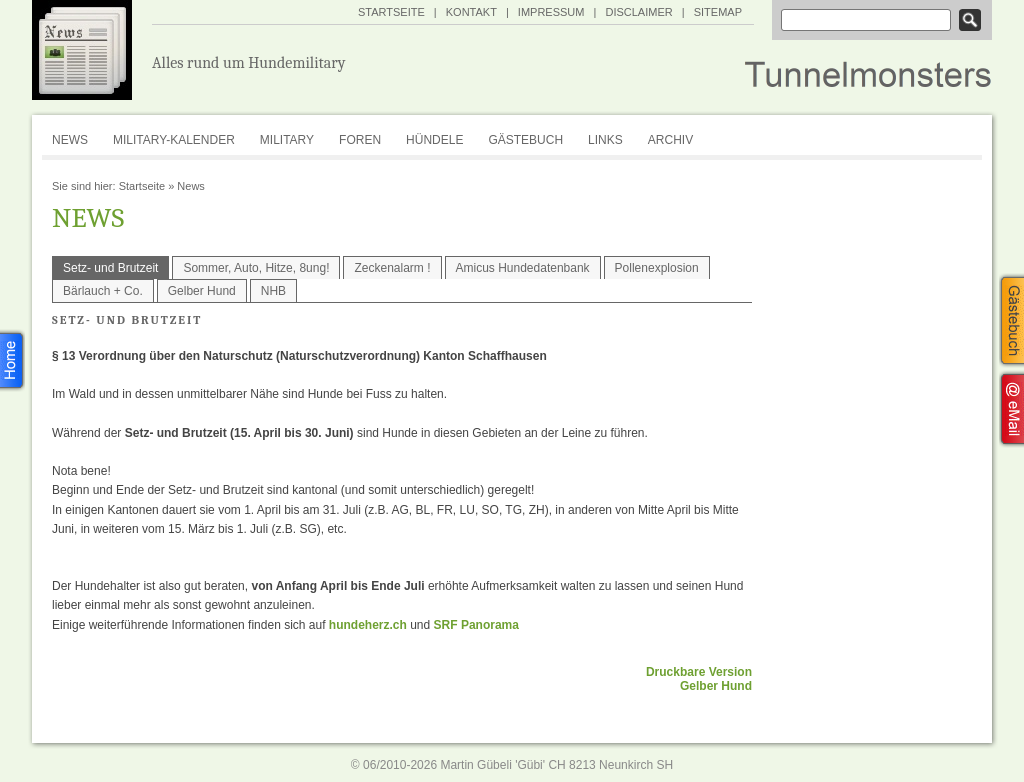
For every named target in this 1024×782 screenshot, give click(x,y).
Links (605, 140)
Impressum (551, 12)
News (70, 140)
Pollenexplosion (657, 268)
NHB (273, 291)
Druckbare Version (699, 672)
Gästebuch (525, 140)
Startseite (391, 12)
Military (287, 140)
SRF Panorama (476, 625)
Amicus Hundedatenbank (523, 268)
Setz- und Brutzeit (110, 268)
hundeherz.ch (368, 625)
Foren (360, 140)
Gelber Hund (202, 291)
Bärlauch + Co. (103, 291)
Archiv (670, 140)
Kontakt (471, 12)
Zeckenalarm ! (392, 268)
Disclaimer (638, 12)
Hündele (434, 140)
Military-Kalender (174, 140)
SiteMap (718, 12)
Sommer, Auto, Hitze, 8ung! (256, 268)
